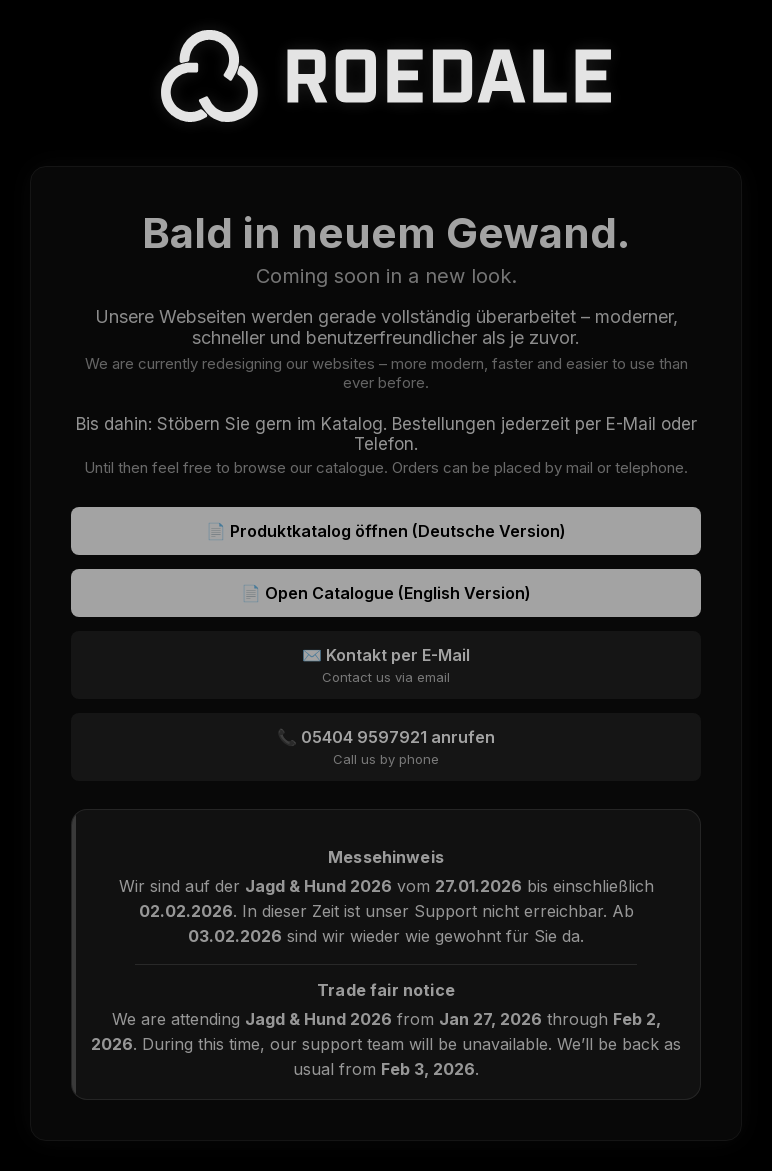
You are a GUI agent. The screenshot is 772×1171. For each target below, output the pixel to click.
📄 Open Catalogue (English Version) (386, 593)
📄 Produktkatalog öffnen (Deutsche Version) (386, 531)
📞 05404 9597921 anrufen (386, 747)
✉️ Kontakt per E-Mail (386, 665)
